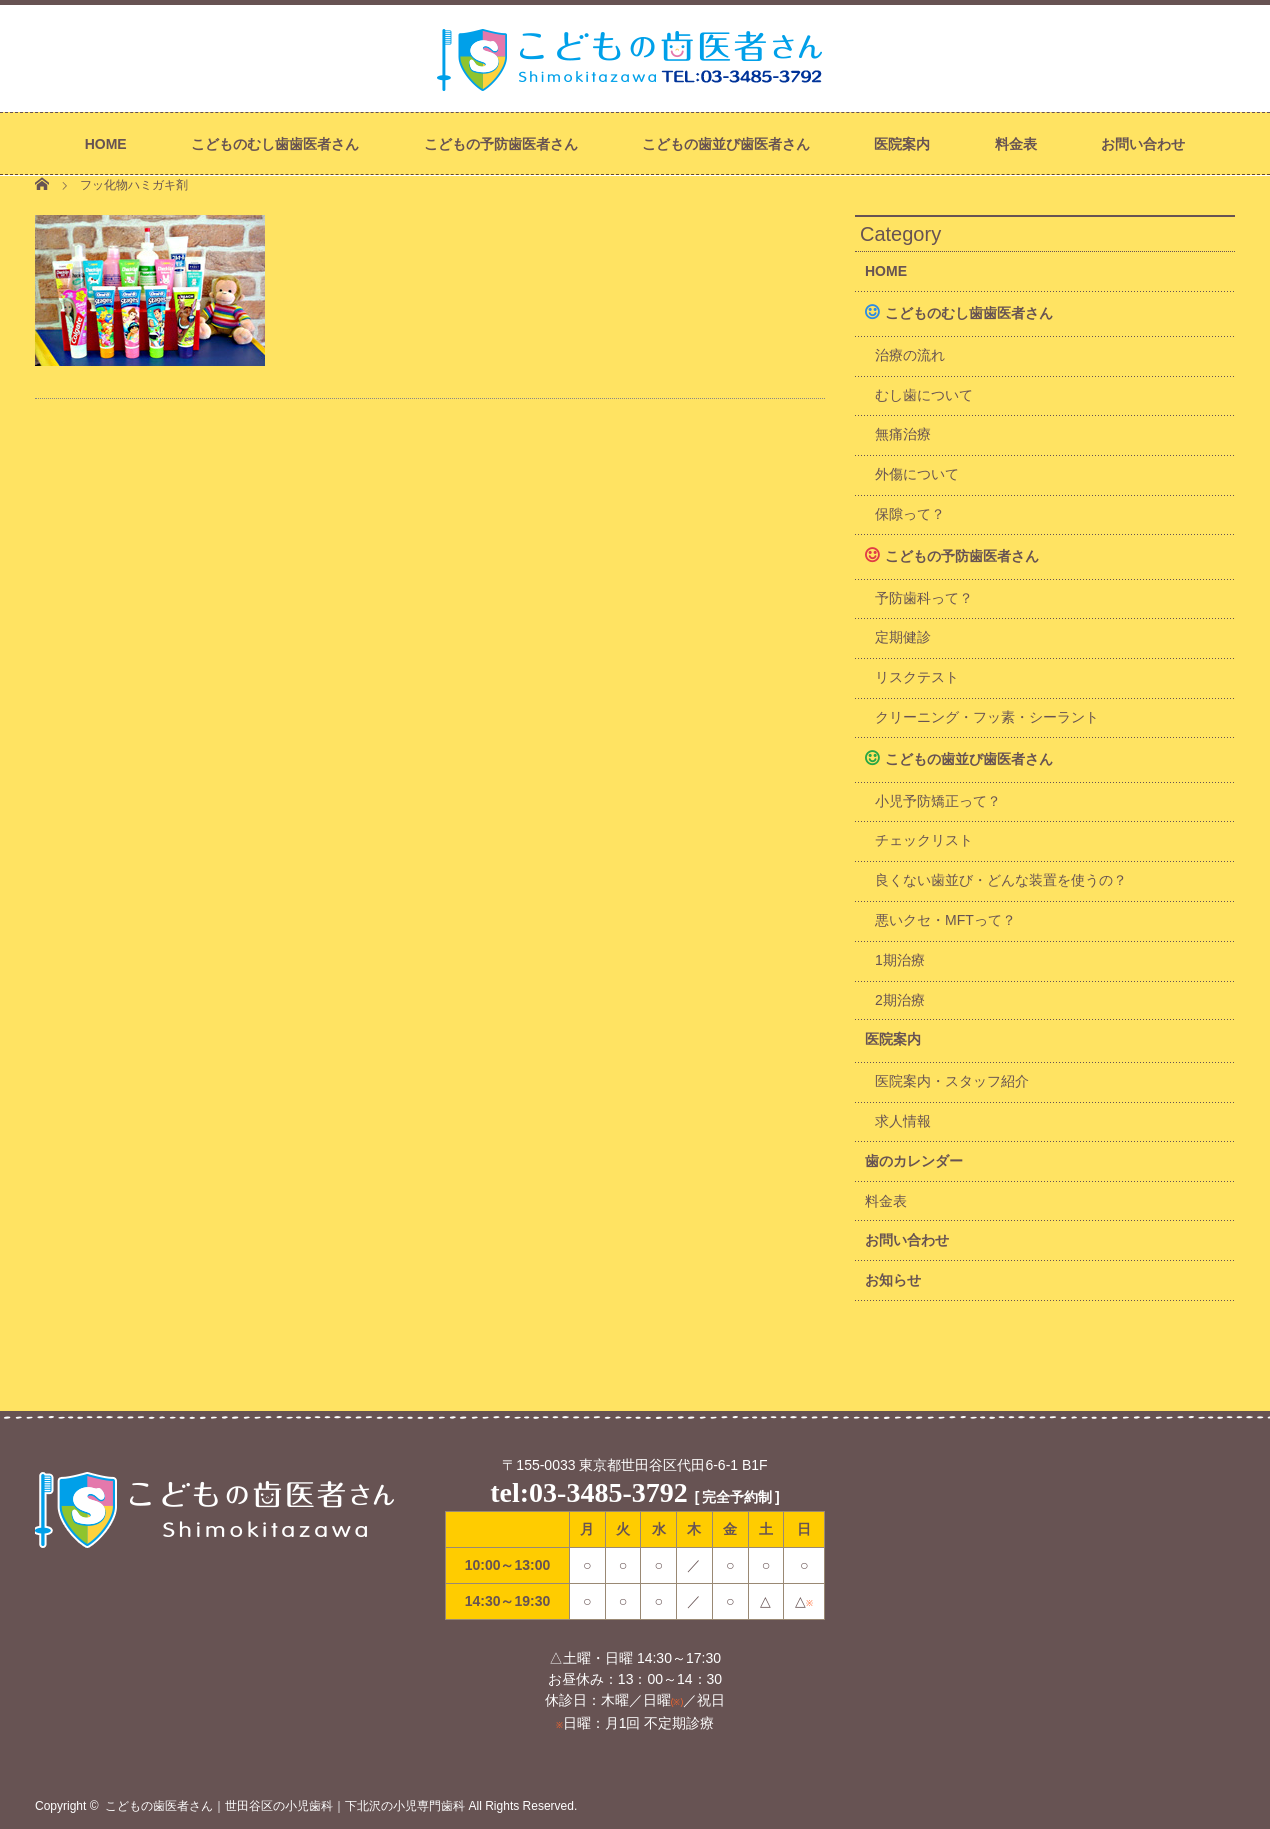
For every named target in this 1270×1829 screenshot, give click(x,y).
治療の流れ (910, 355)
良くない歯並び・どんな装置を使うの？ (1001, 880)
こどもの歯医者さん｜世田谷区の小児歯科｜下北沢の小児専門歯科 (285, 1806)
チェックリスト (924, 840)
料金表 (1016, 144)
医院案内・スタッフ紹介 (952, 1081)
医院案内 (902, 144)
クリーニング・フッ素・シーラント (987, 717)
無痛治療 (903, 434)
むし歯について (924, 395)
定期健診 (903, 637)
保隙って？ (910, 514)
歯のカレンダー (914, 1161)
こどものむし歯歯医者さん (275, 144)
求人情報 (903, 1121)
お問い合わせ (1143, 144)
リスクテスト (917, 677)
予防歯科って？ (924, 598)
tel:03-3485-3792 (589, 1492)
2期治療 (900, 1000)
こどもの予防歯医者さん (501, 144)
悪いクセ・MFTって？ (945, 920)
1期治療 (900, 960)
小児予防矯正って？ (938, 801)
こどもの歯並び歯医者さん (726, 144)
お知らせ (893, 1280)
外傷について (917, 474)
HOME (106, 144)
